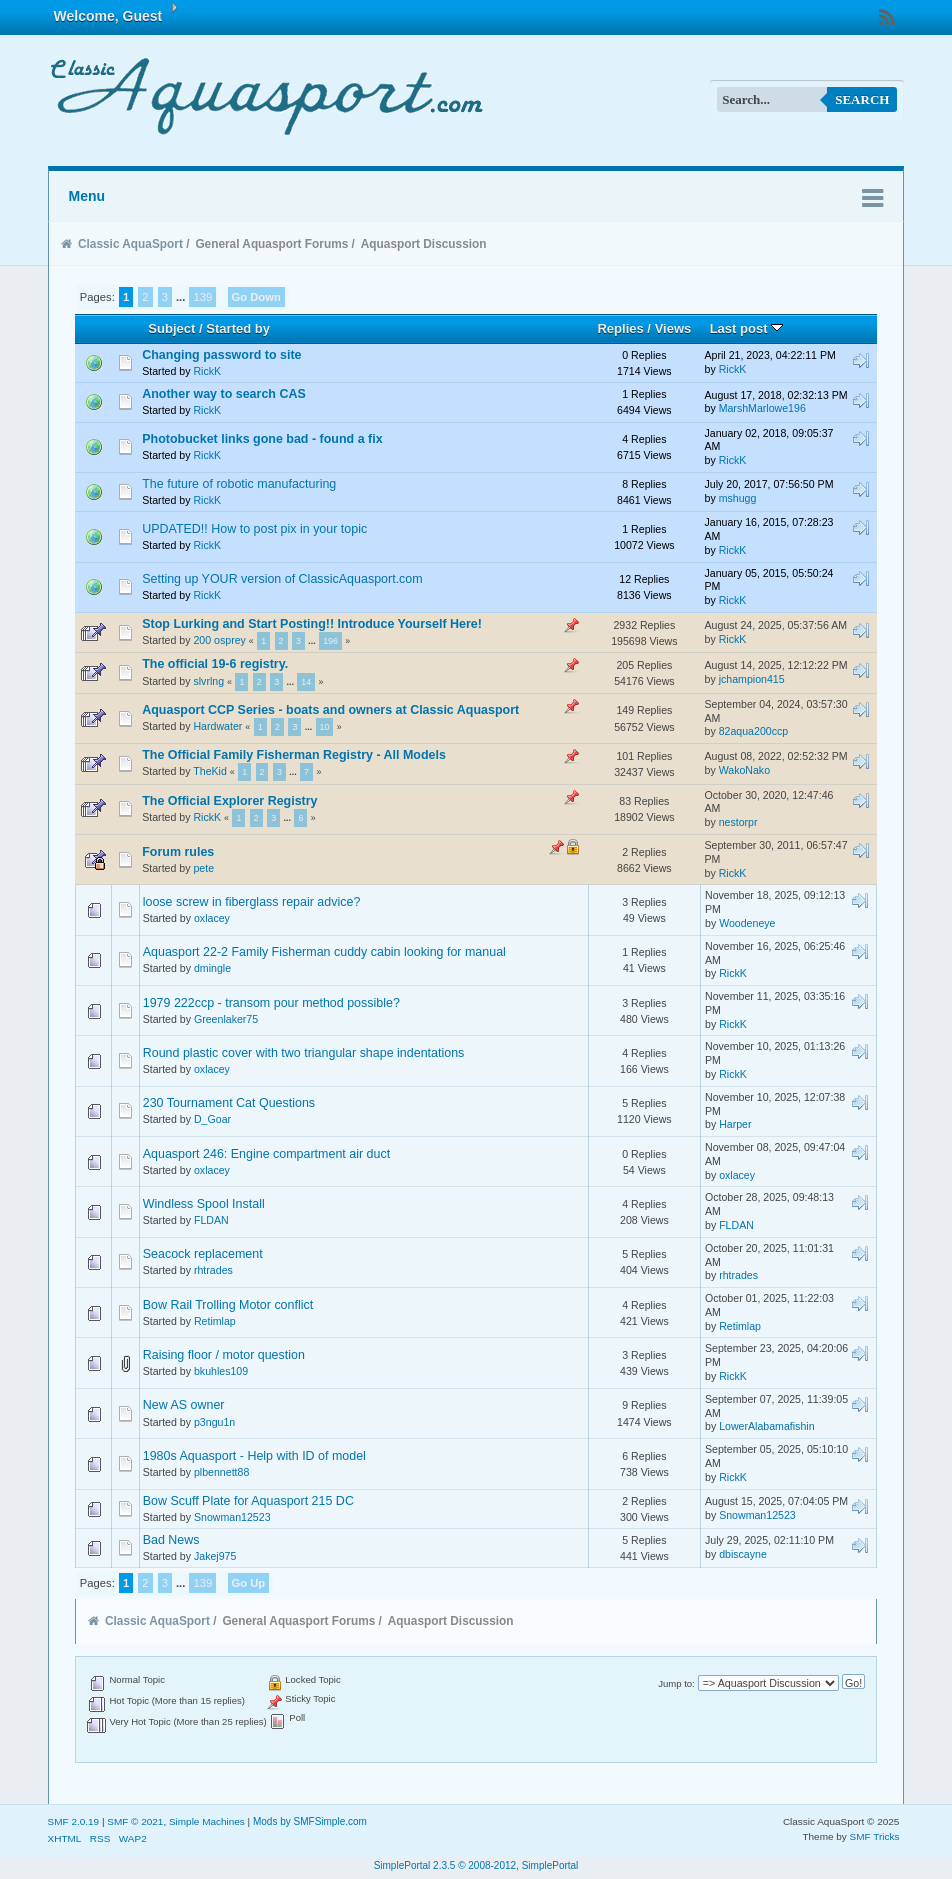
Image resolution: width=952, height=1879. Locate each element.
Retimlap (215, 1321)
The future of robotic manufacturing (239, 484)
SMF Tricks (875, 1836)
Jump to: (676, 1683)
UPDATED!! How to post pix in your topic (254, 529)
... (182, 297)
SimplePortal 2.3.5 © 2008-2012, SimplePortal (476, 1865)
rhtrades (213, 1270)
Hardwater (217, 726)
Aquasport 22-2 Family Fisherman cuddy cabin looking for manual (324, 952)
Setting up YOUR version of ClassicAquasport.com (282, 579)
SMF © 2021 (135, 1821)
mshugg (738, 498)
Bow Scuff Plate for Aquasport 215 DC (248, 1501)
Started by (238, 328)
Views (673, 328)
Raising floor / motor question (224, 1355)
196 (330, 641)
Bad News (171, 1540)
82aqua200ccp (754, 731)
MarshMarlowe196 (762, 408)
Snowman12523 (232, 1517)
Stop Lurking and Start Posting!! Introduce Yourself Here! (312, 624)
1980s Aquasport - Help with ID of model (254, 1456)
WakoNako (744, 770)
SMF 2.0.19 (74, 1821)
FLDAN (211, 1220)
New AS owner (184, 1405)
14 (306, 682)
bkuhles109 (221, 1371)
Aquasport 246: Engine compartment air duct (266, 1154)
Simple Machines (207, 1821)
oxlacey (212, 918)
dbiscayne (743, 1554)
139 (202, 297)
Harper (735, 1124)
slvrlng (208, 681)
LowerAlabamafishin (766, 1426)
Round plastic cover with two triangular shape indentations (304, 1053)
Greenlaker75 (226, 1019)
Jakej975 (215, 1556)
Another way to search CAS (224, 394)
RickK (207, 371)
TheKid (210, 771)
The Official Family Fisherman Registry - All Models (294, 755)
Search (862, 99)
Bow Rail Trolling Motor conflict (228, 1305)
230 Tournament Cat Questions (229, 1103)
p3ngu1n (214, 1422)
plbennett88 (221, 1472)
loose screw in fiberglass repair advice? (252, 902)
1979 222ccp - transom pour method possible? (271, 1003)
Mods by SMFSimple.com (310, 1821)
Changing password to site (221, 355)
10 (325, 727)
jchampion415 (752, 679)
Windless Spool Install (204, 1204)
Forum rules (178, 852)
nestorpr (738, 822)
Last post (747, 328)
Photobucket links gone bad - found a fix (262, 439)
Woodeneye (747, 923)
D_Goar (212, 1119)
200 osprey (219, 640)
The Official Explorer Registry (229, 801)
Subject (171, 328)
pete (203, 868)
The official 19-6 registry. (215, 664)
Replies (620, 328)
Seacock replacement (203, 1254)
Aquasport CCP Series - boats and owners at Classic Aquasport (330, 710)
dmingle (212, 968)
